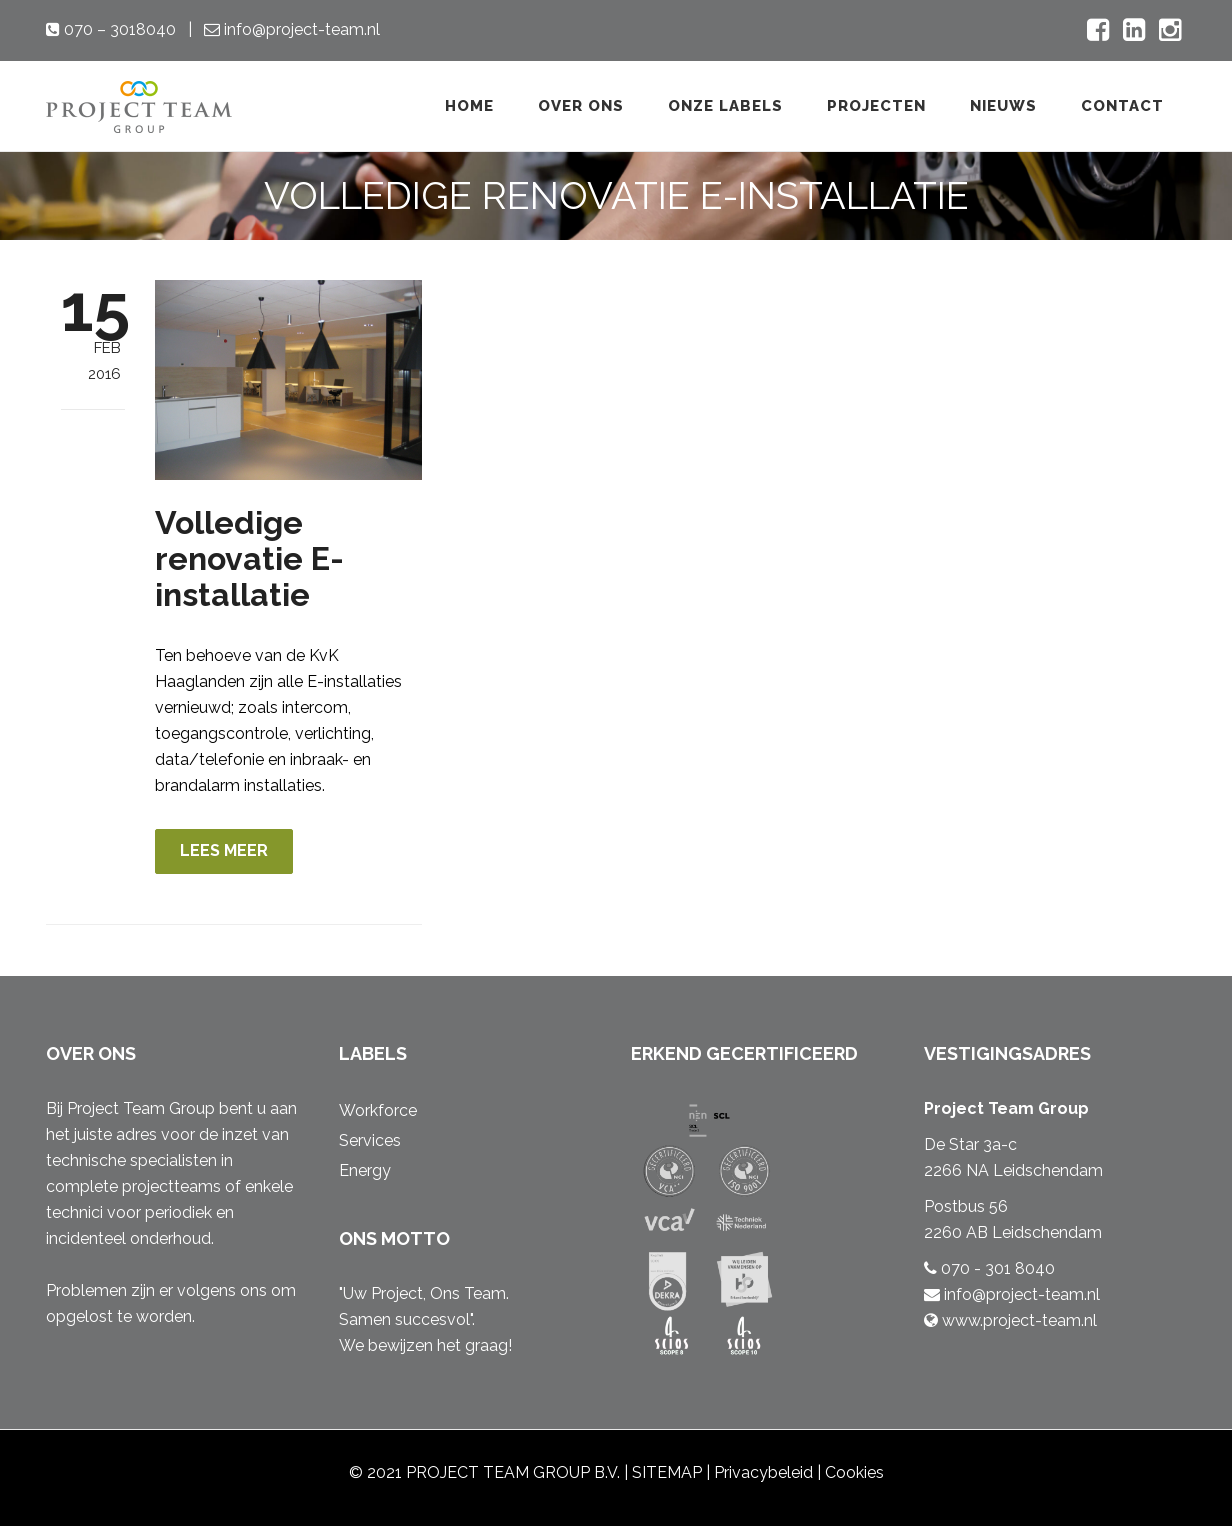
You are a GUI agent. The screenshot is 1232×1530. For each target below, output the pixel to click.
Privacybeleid (763, 1476)
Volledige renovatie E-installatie (249, 558)
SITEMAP (667, 1476)
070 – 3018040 (118, 29)
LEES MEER (231, 853)
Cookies (854, 1476)
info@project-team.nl (300, 29)
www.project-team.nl (1017, 1324)
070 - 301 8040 (996, 1272)
